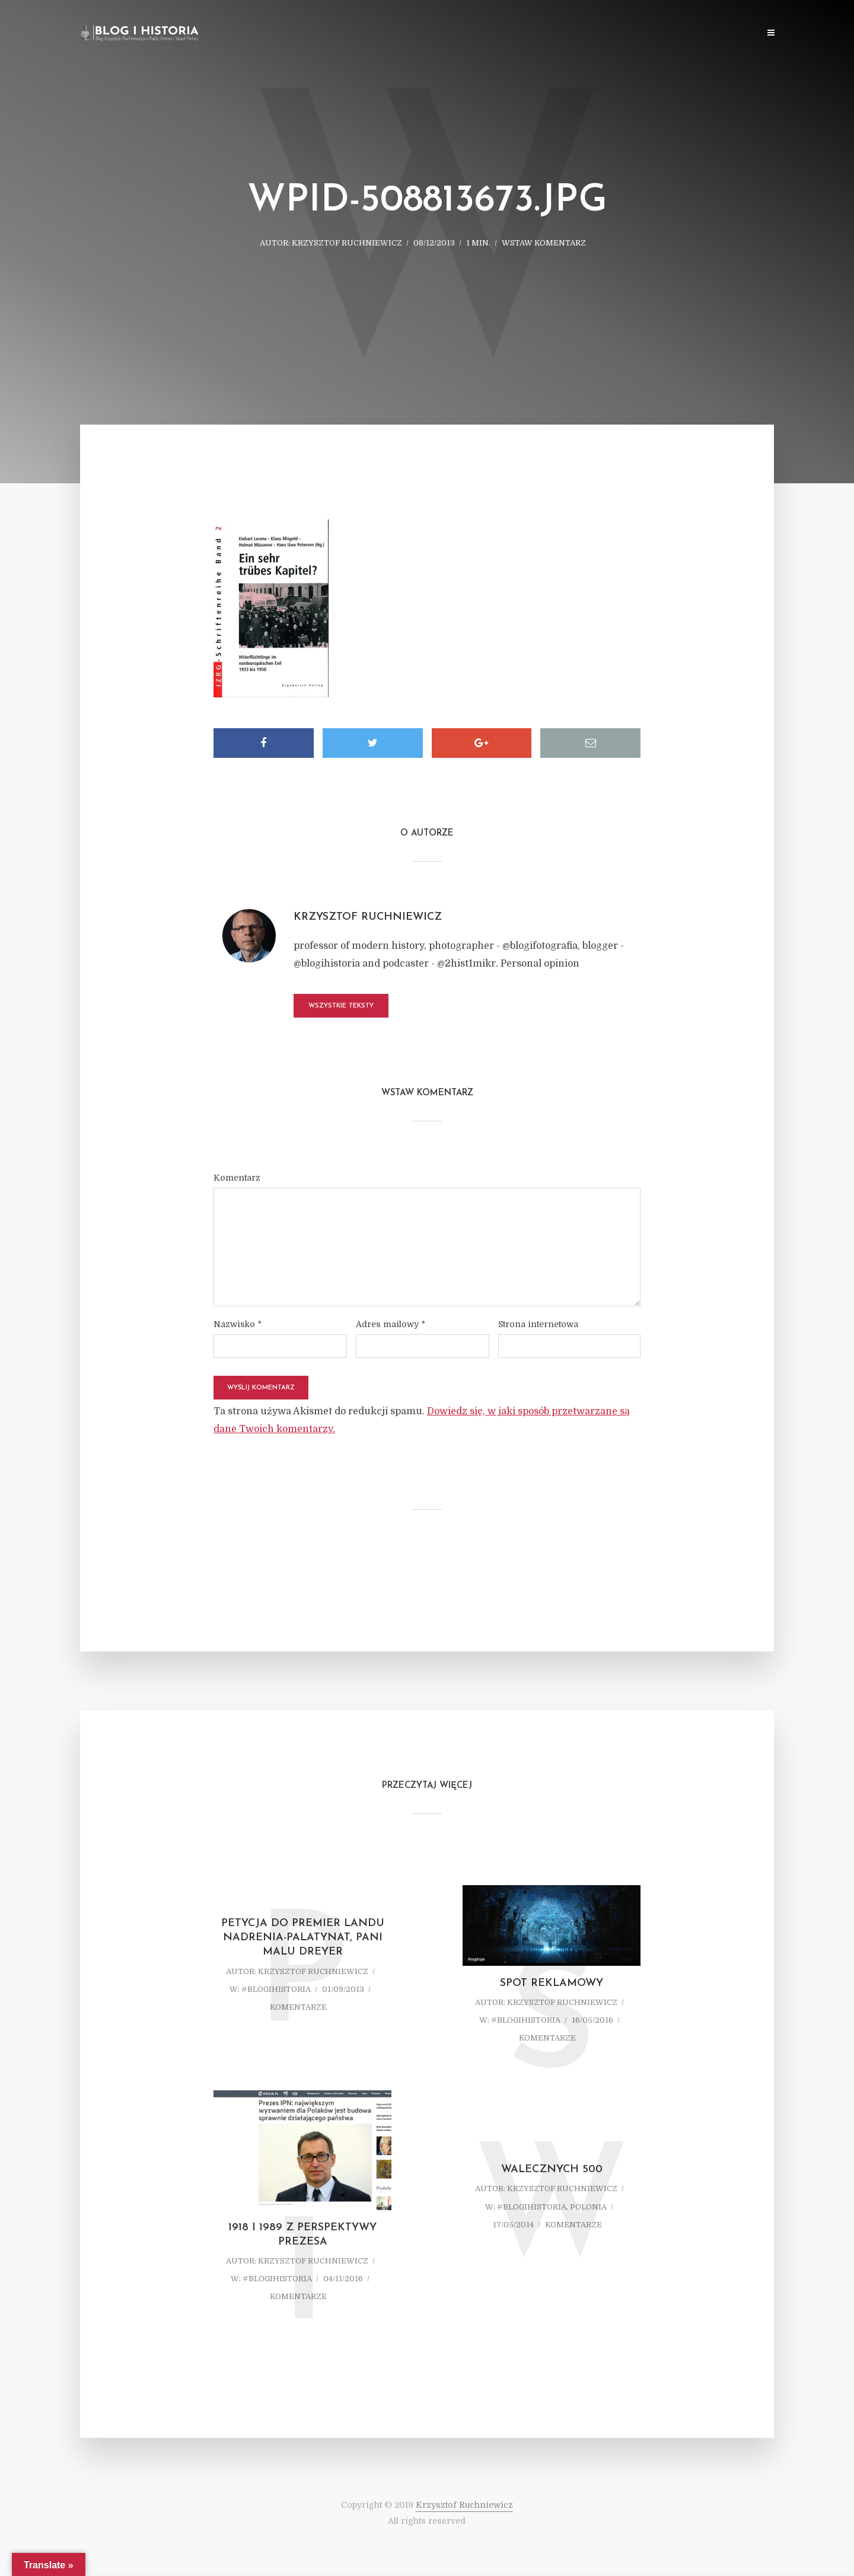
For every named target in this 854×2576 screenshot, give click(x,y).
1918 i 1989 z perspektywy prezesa (302, 2234)
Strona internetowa (538, 1324)
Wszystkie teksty (341, 1006)
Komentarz (237, 1178)
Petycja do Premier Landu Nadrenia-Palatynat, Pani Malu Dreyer (302, 1938)
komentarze (298, 2007)
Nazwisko (238, 1324)
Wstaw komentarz (544, 242)
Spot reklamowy (551, 1983)
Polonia (588, 2206)
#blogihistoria (276, 1989)
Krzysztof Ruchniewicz (347, 242)
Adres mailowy (390, 1324)
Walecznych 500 (552, 2169)
